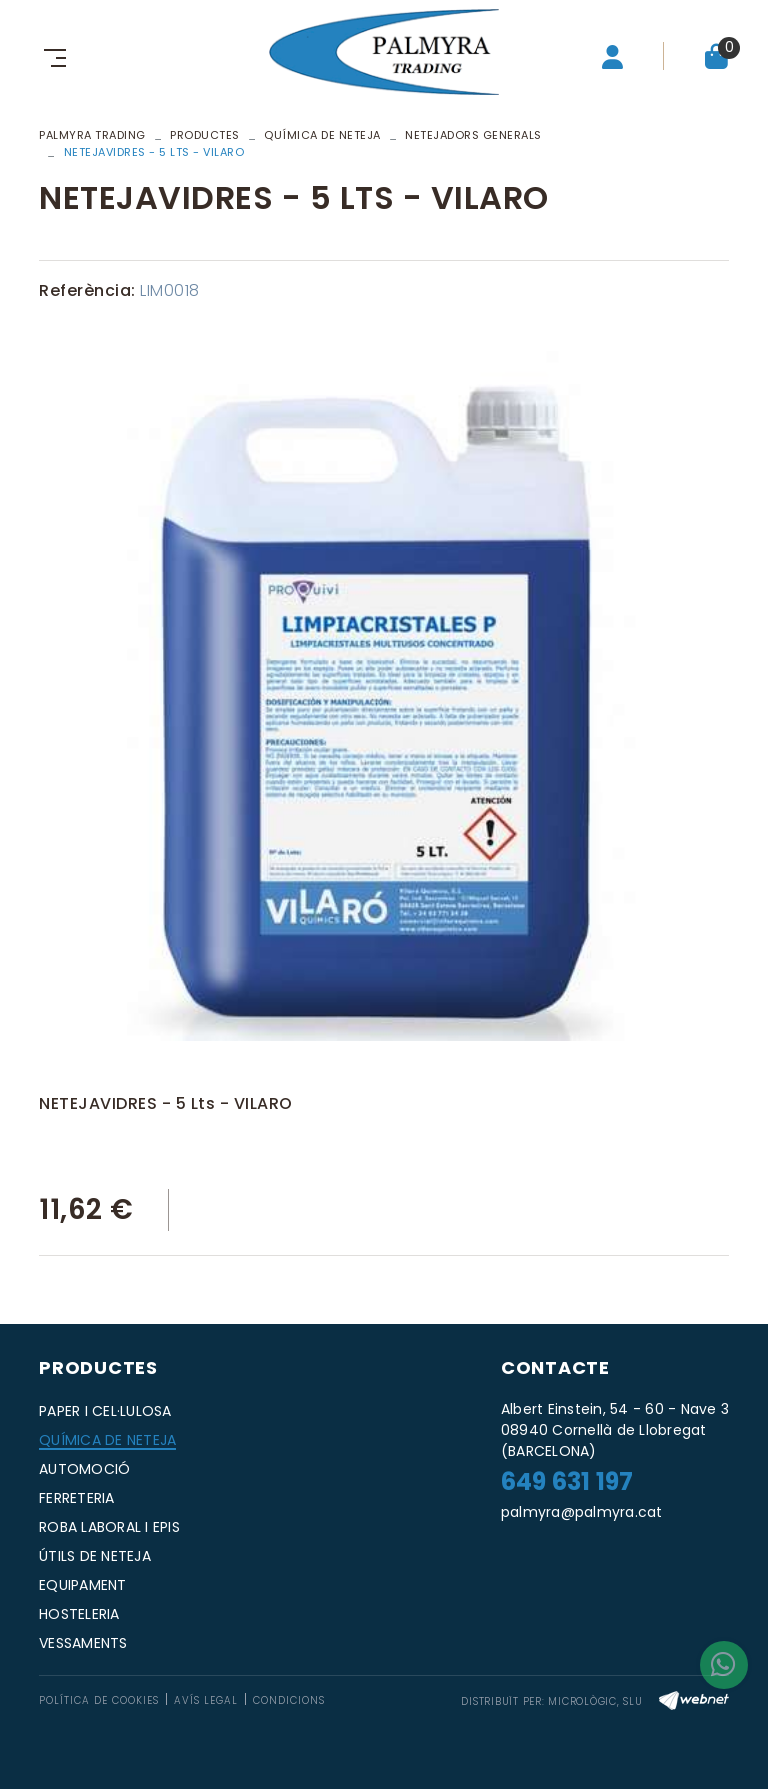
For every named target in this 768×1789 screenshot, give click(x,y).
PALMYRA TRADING (92, 135)
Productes (205, 135)
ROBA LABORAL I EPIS (109, 1527)
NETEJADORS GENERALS (473, 135)
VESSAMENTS (83, 1643)
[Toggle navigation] (51, 55)
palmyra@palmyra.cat (582, 1512)
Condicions (289, 1700)
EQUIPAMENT (83, 1585)
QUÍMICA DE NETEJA (322, 135)
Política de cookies (99, 1700)
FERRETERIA (77, 1498)
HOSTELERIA (79, 1614)
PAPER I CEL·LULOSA (105, 1411)
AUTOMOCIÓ (84, 1469)
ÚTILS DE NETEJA (95, 1556)
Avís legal (206, 1700)
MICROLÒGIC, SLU (595, 1701)
